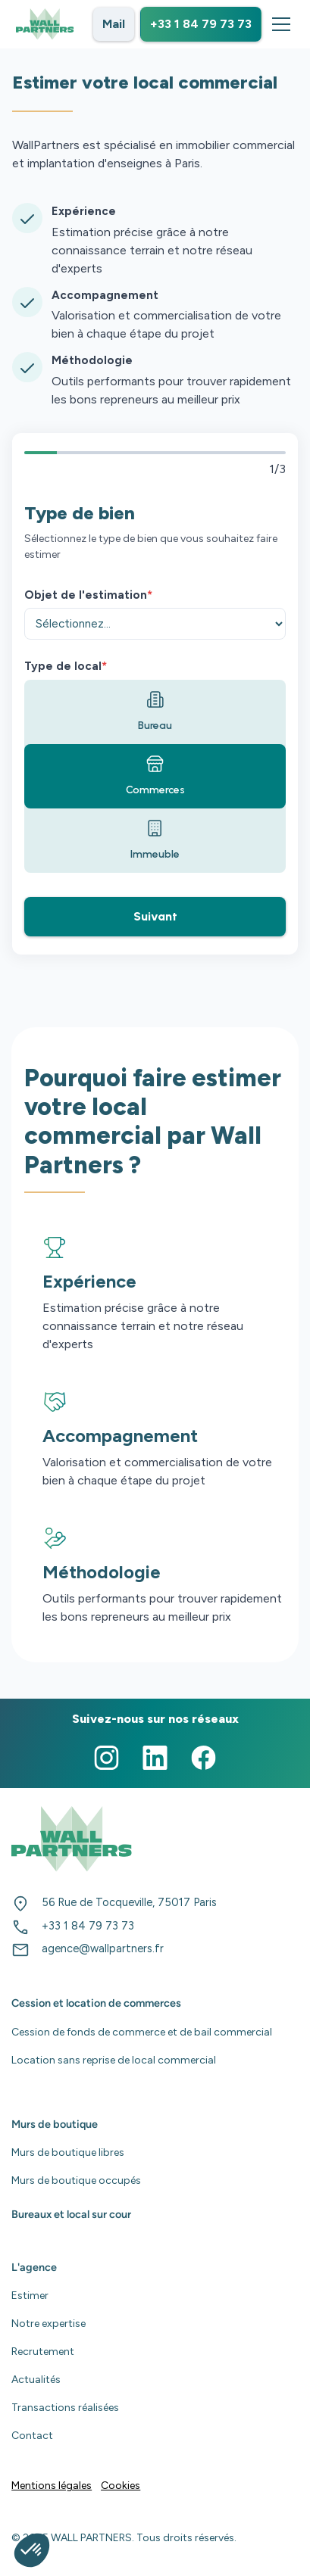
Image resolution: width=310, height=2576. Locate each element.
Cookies (120, 2485)
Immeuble (155, 840)
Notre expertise (48, 2323)
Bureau (155, 711)
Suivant (155, 916)
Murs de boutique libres (67, 2152)
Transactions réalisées (65, 2407)
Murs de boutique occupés (76, 2180)
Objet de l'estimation (88, 595)
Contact (32, 2435)
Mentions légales (51, 2485)
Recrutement (42, 2351)
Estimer (30, 2295)
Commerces (155, 775)
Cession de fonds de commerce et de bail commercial (141, 2032)
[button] (278, 24)
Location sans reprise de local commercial (113, 2060)
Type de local (65, 666)
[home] (44, 24)
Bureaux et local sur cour (71, 2214)
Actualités (36, 2379)
